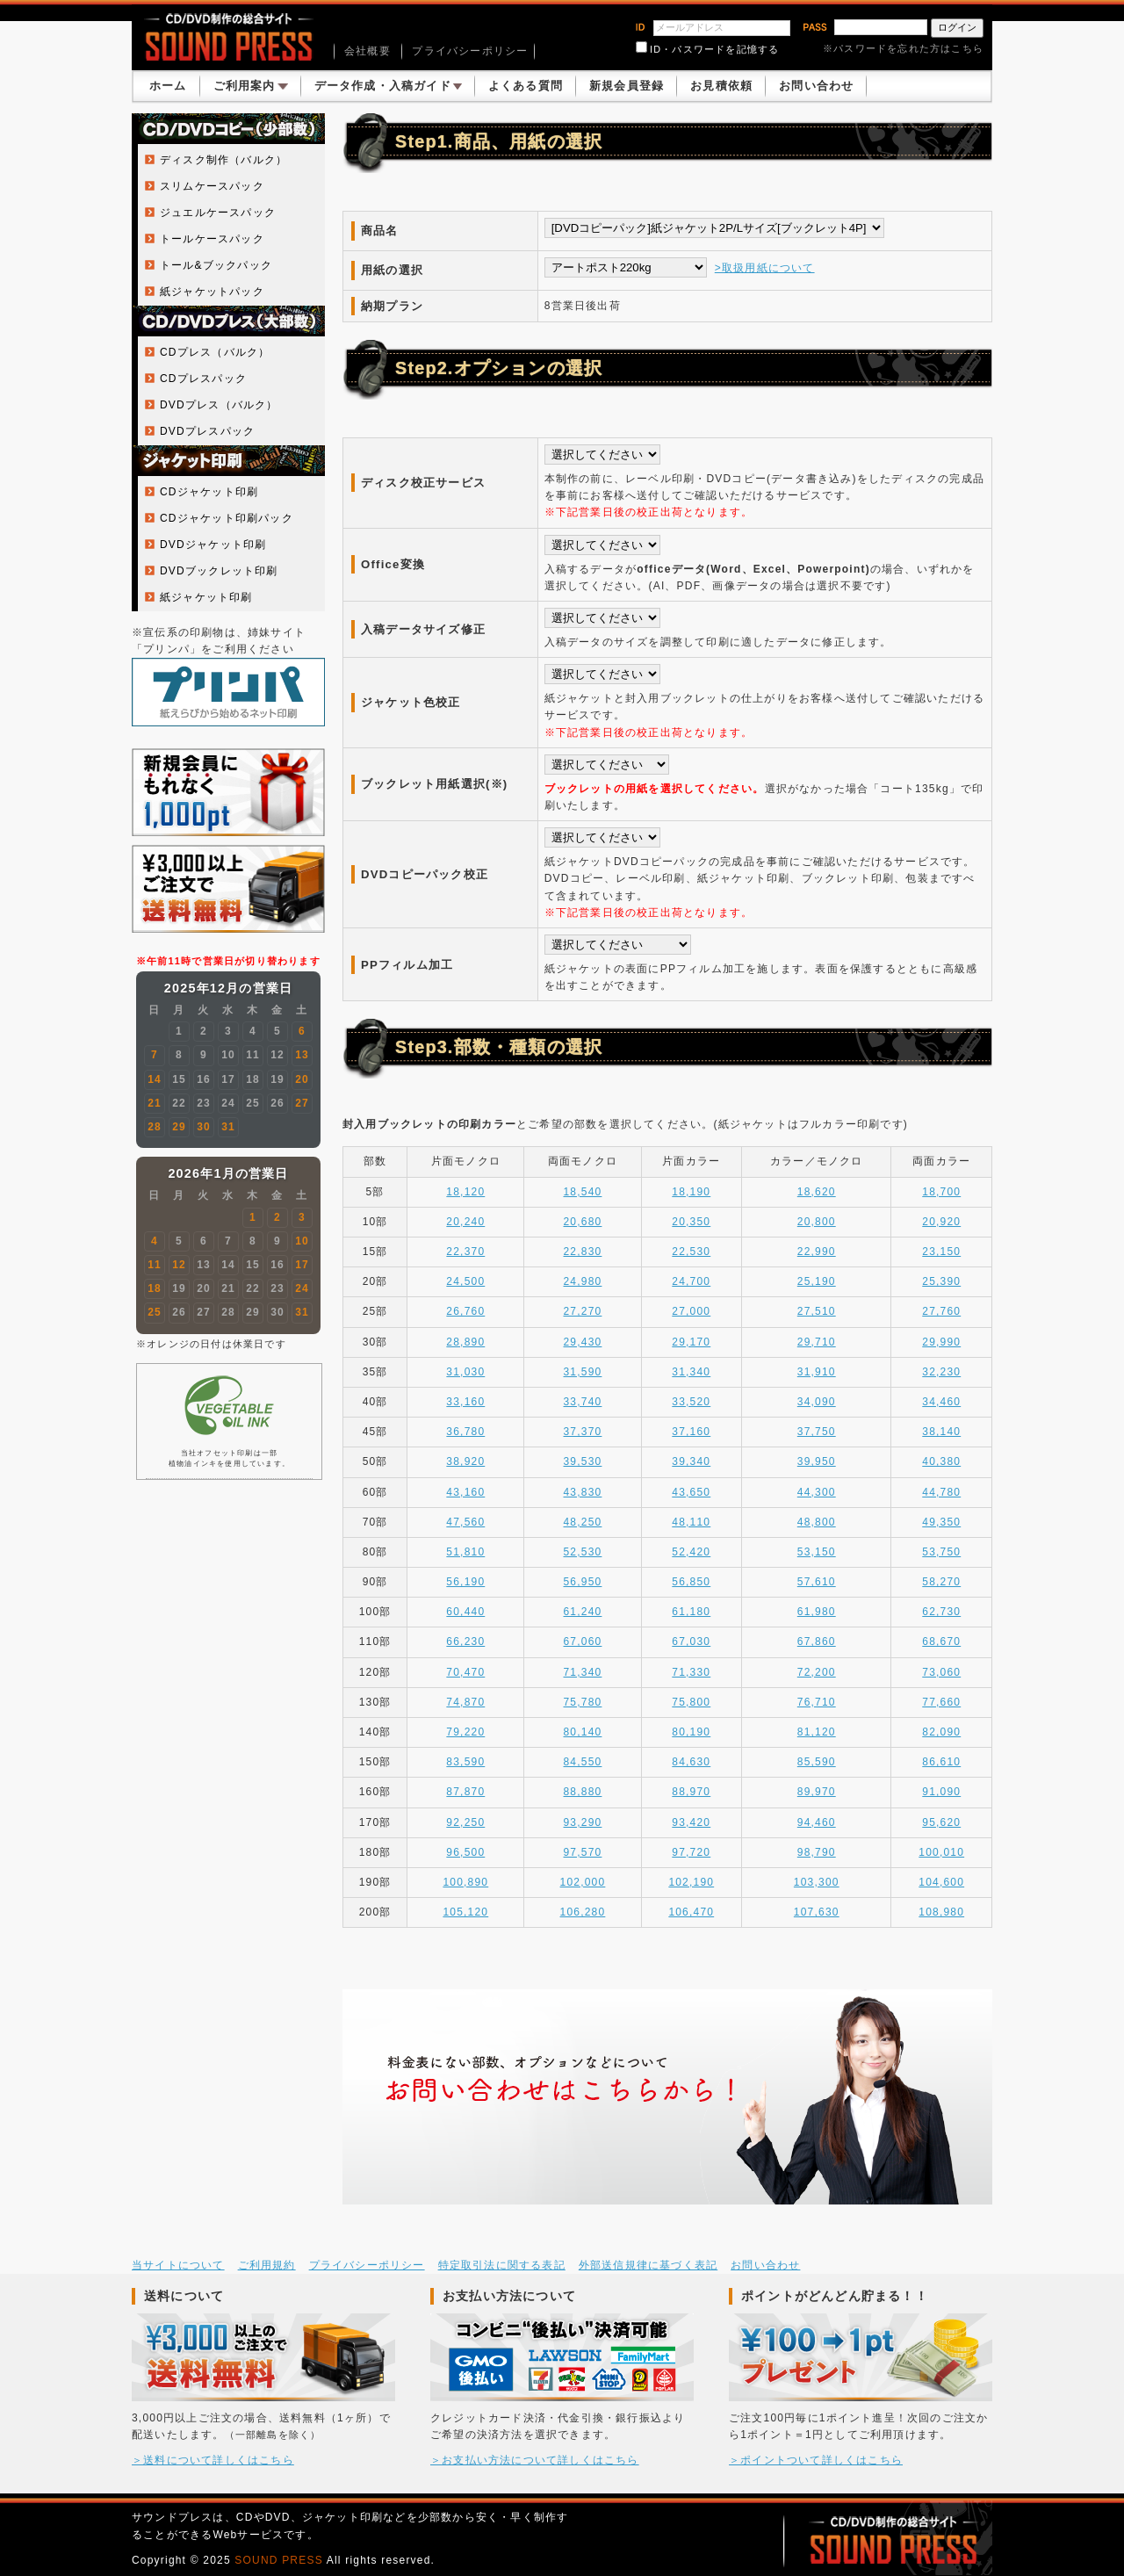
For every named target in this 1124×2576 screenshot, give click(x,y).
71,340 (583, 1672)
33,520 (691, 1402)
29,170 (691, 1342)
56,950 (583, 1582)
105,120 (465, 1912)
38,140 (941, 1431)
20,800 (816, 1222)
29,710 (816, 1342)
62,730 (941, 1611)
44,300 (816, 1492)
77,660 (941, 1702)
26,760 (465, 1311)
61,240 (583, 1611)
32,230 (941, 1372)
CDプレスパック (203, 378)
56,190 (465, 1582)
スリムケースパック (212, 186)
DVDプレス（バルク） (219, 405)
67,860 (816, 1641)
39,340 (691, 1461)
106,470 (691, 1912)
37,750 (816, 1431)
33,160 (465, 1402)
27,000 (691, 1311)
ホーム (168, 85)
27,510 (816, 1311)
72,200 (816, 1672)
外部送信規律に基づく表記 (648, 2265)
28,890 (465, 1342)
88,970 (691, 1792)
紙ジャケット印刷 (206, 597)
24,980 (583, 1281)
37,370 (583, 1431)
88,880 (583, 1792)
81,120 (816, 1732)
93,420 (691, 1822)
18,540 (583, 1192)
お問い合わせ (816, 85)
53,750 (941, 1552)
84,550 (583, 1762)
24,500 (465, 1281)
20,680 (583, 1222)
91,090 (941, 1792)
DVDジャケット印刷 (213, 544)
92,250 (465, 1822)
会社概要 (367, 51)
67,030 (691, 1641)
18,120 (465, 1192)
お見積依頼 (721, 85)
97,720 (691, 1852)
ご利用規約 (267, 2265)
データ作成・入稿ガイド (388, 85)
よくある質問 (525, 85)
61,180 (691, 1611)
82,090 (941, 1732)
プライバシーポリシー (470, 51)
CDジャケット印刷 (209, 492)
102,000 (583, 1882)
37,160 (691, 1431)
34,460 (941, 1402)
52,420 (691, 1552)
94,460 (816, 1822)
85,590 (816, 1762)
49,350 (941, 1522)
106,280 (583, 1912)
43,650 (691, 1492)
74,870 (465, 1702)
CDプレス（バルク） (215, 352)
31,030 (465, 1372)
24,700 (691, 1281)
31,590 (583, 1372)
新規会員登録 (626, 85)
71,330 (691, 1672)
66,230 (465, 1641)
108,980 (941, 1912)
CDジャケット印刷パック (226, 518)
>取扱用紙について (765, 268)
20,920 (941, 1222)
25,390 (941, 1281)
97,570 (583, 1852)
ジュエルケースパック (218, 212)
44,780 (941, 1492)
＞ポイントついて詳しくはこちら (816, 2460)
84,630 (691, 1762)
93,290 (583, 1822)
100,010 (941, 1852)
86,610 (941, 1762)
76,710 (816, 1702)
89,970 (816, 1792)
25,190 (816, 1281)
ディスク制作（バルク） (223, 160)
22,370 (465, 1251)
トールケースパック (212, 239)
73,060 (941, 1672)
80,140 (583, 1732)
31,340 (691, 1372)
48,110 (691, 1522)
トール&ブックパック (216, 265)
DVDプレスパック (207, 431)
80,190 (691, 1732)
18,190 (691, 1192)
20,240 (465, 1222)
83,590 (465, 1762)
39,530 (583, 1461)
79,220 (465, 1732)
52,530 (583, 1552)
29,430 (583, 1342)
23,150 (941, 1251)
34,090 (816, 1402)
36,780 (465, 1431)
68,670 (941, 1641)
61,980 (816, 1611)
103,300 (816, 1882)
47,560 (465, 1522)
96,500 (465, 1852)
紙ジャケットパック (212, 291)
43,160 (465, 1492)
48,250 (583, 1522)
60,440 (465, 1611)
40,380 (941, 1461)
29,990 (941, 1342)
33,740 (583, 1402)
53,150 (816, 1552)
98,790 (816, 1852)
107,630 (816, 1912)
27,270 (583, 1311)
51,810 (465, 1552)
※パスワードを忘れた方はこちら (903, 48)
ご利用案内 (250, 85)
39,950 (816, 1461)
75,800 (691, 1702)
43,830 (583, 1492)
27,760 (941, 1311)
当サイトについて (178, 2265)
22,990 (816, 1251)
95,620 (941, 1822)
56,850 (691, 1582)
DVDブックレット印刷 (219, 571)
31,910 (816, 1372)
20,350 (691, 1222)
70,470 (465, 1672)
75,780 (583, 1702)
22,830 (583, 1251)
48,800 (816, 1522)
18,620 (816, 1192)
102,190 (691, 1882)
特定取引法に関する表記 (502, 2265)
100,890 (465, 1882)
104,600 (941, 1882)
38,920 (465, 1461)
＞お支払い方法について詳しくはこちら (534, 2460)
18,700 (941, 1192)
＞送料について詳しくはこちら (213, 2460)
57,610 (816, 1582)
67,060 (583, 1641)
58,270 (941, 1582)
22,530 (691, 1251)
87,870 (465, 1792)
